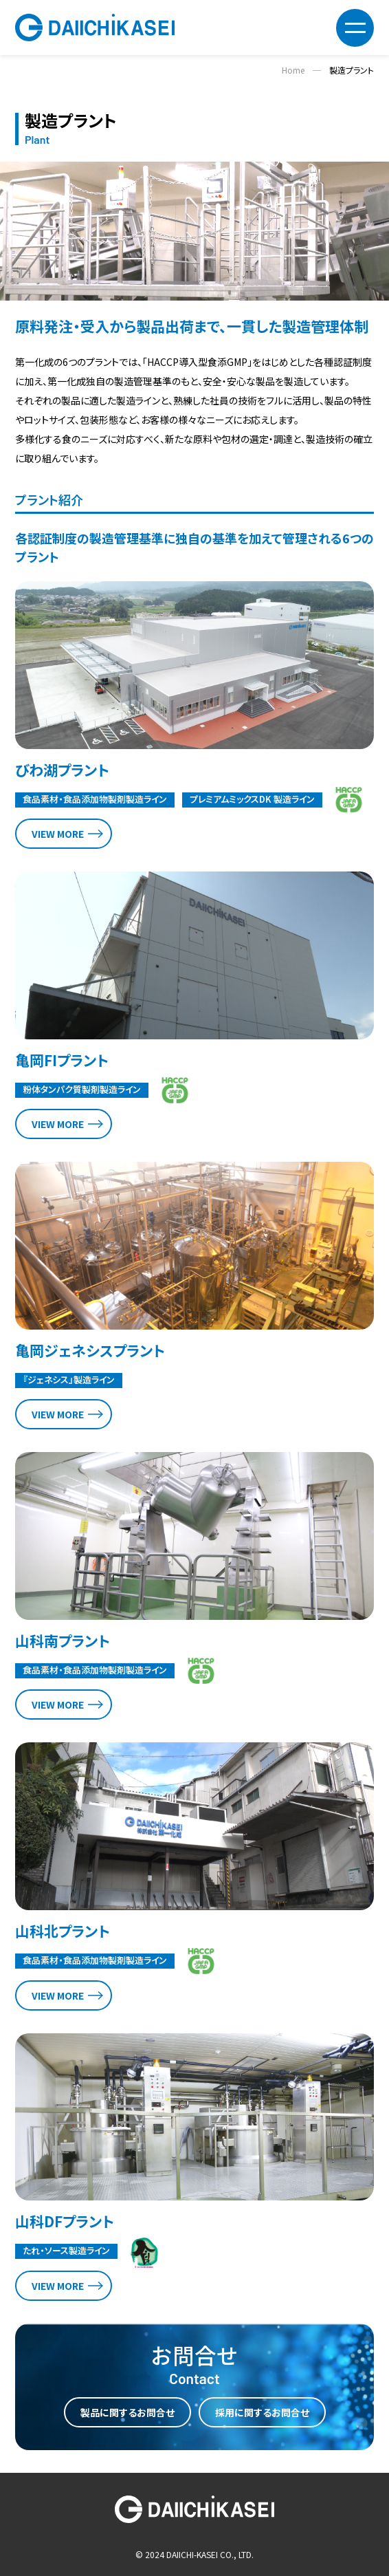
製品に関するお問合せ (127, 2412)
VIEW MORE (58, 834)
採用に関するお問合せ (262, 2412)
